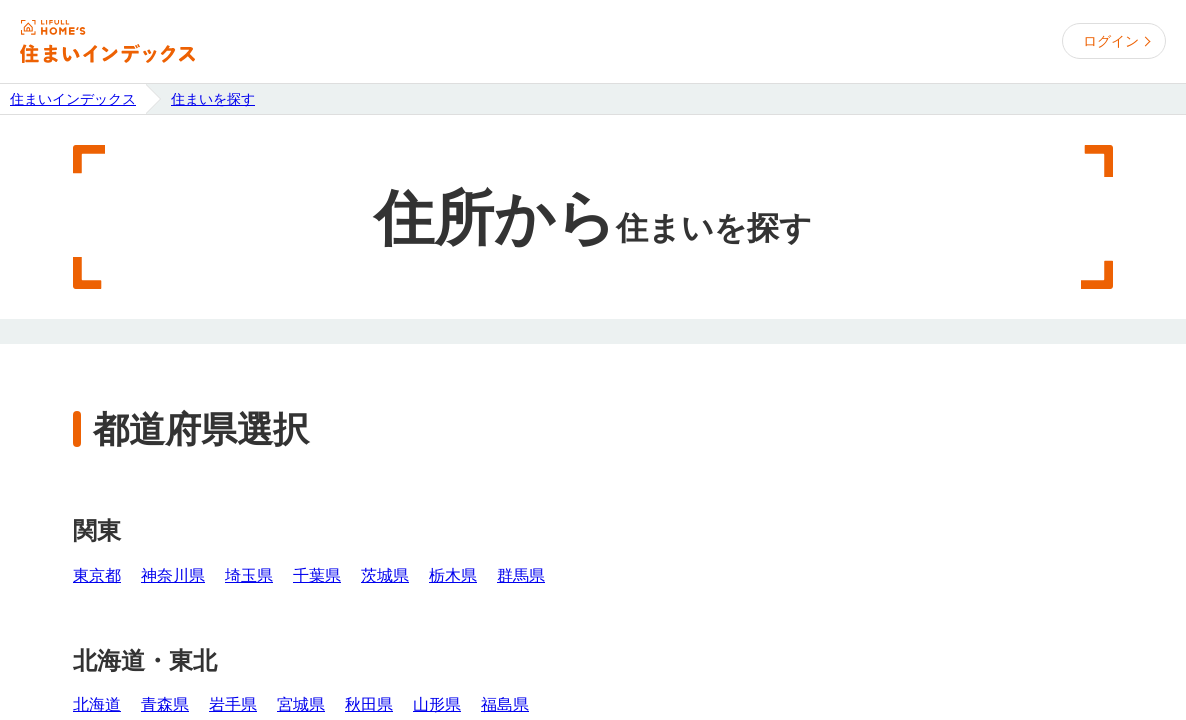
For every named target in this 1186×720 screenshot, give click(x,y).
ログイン (1111, 41)
